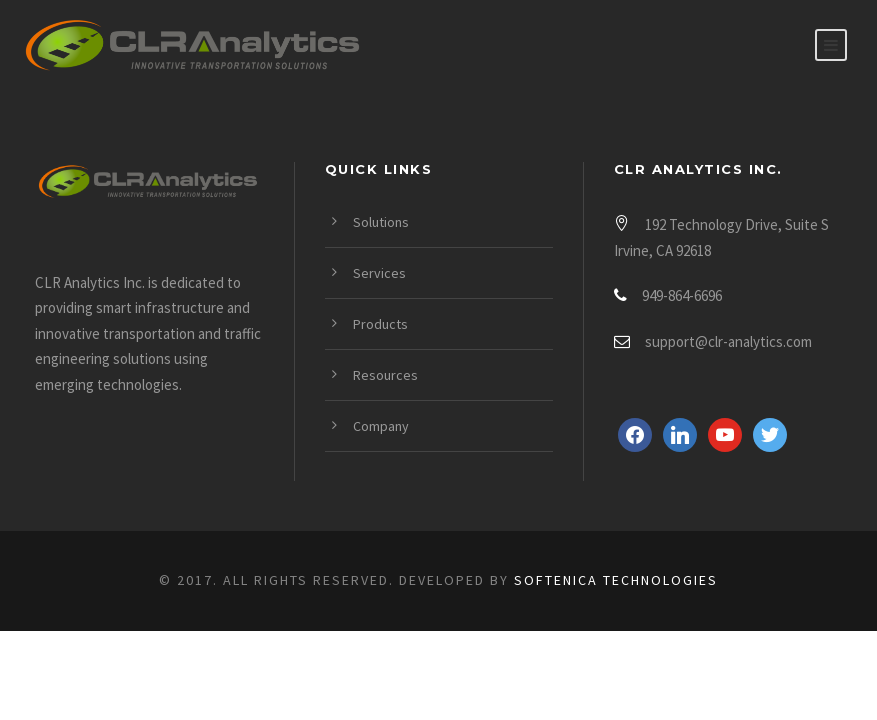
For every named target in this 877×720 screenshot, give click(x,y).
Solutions (381, 222)
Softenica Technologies (616, 580)
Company (381, 426)
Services (379, 273)
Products (380, 324)
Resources (385, 375)
